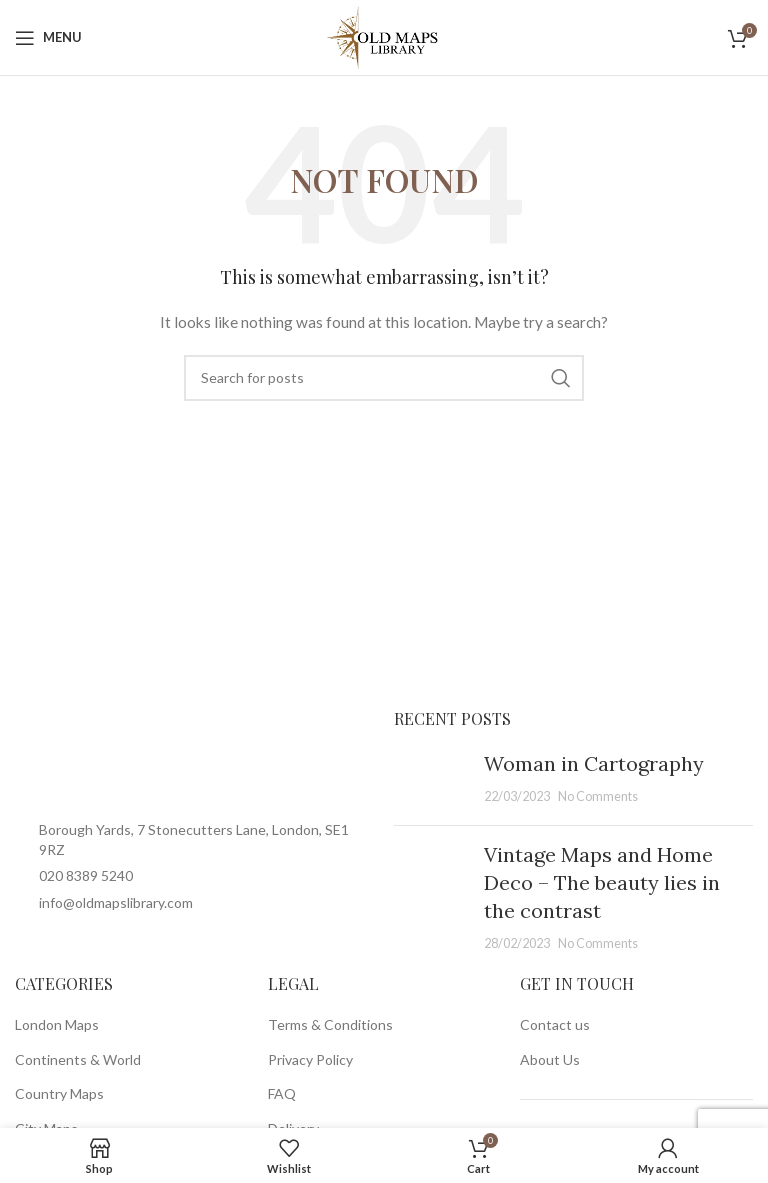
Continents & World (78, 1059)
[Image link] (194, 756)
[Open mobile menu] (48, 38)
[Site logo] (384, 35)
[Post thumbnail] (431, 780)
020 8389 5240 (86, 875)
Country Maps (59, 1093)
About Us (550, 1059)
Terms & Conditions (330, 1024)
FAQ (282, 1093)
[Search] (384, 378)
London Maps (57, 1024)
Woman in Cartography (594, 763)
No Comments (598, 796)
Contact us (555, 1024)
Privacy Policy (310, 1059)
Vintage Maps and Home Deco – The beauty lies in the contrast (602, 882)
